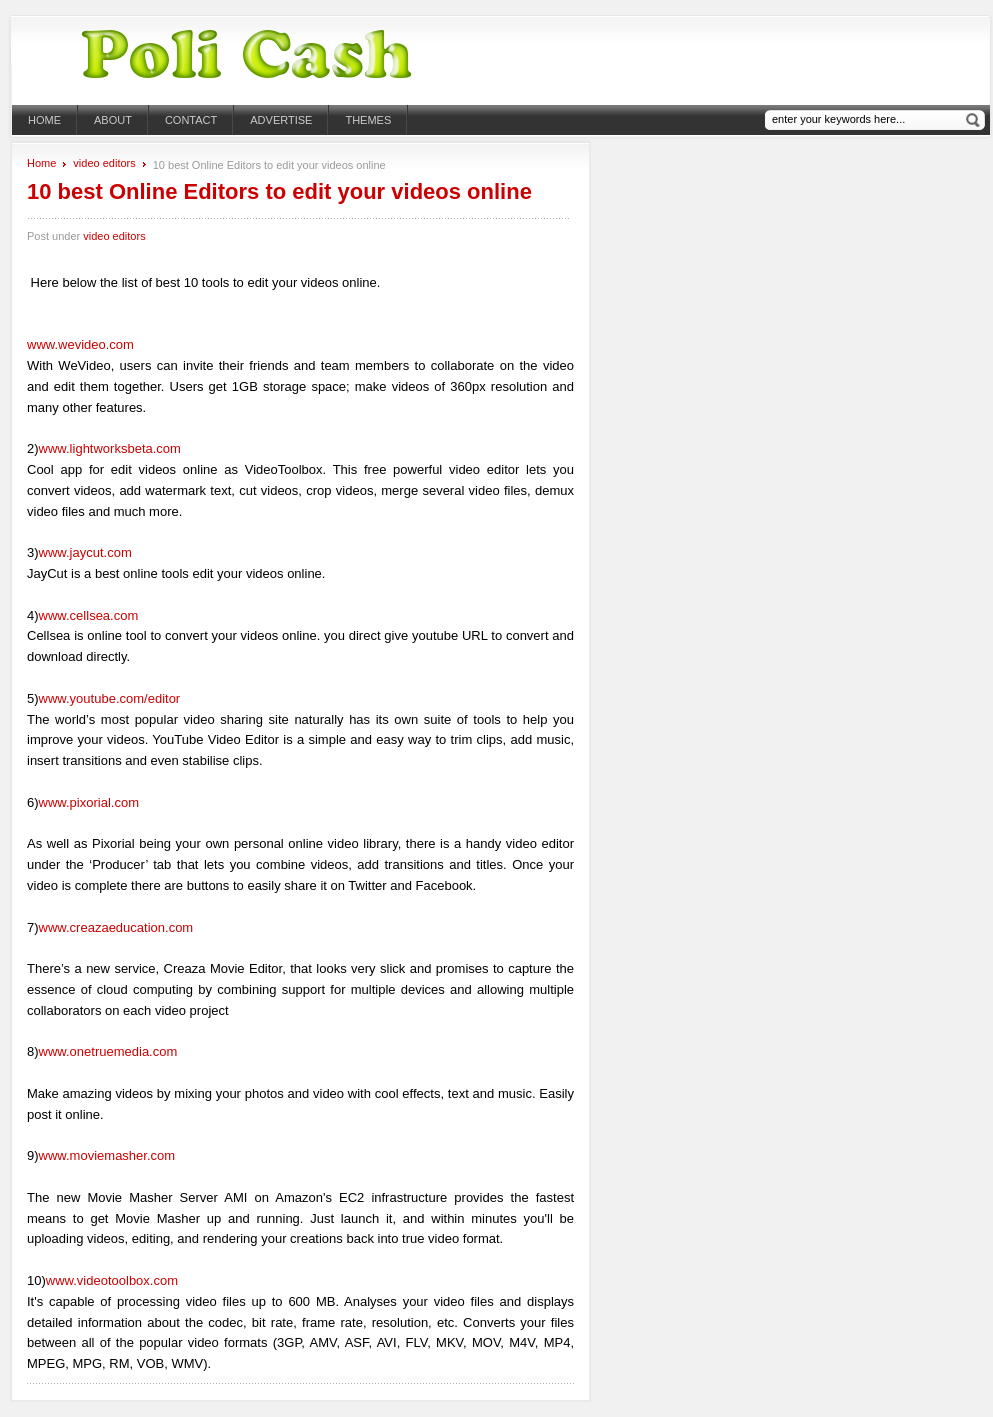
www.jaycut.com (85, 552)
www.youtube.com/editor (110, 698)
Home (44, 120)
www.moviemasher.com (107, 1155)
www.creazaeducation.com (116, 927)
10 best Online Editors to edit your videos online (279, 191)
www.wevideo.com (80, 344)
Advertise (281, 120)
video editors (104, 163)
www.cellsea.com (89, 615)
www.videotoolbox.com (112, 1280)
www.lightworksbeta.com (110, 448)
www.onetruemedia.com (108, 1051)
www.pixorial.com (89, 802)
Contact (191, 120)
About (113, 120)
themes (368, 120)
